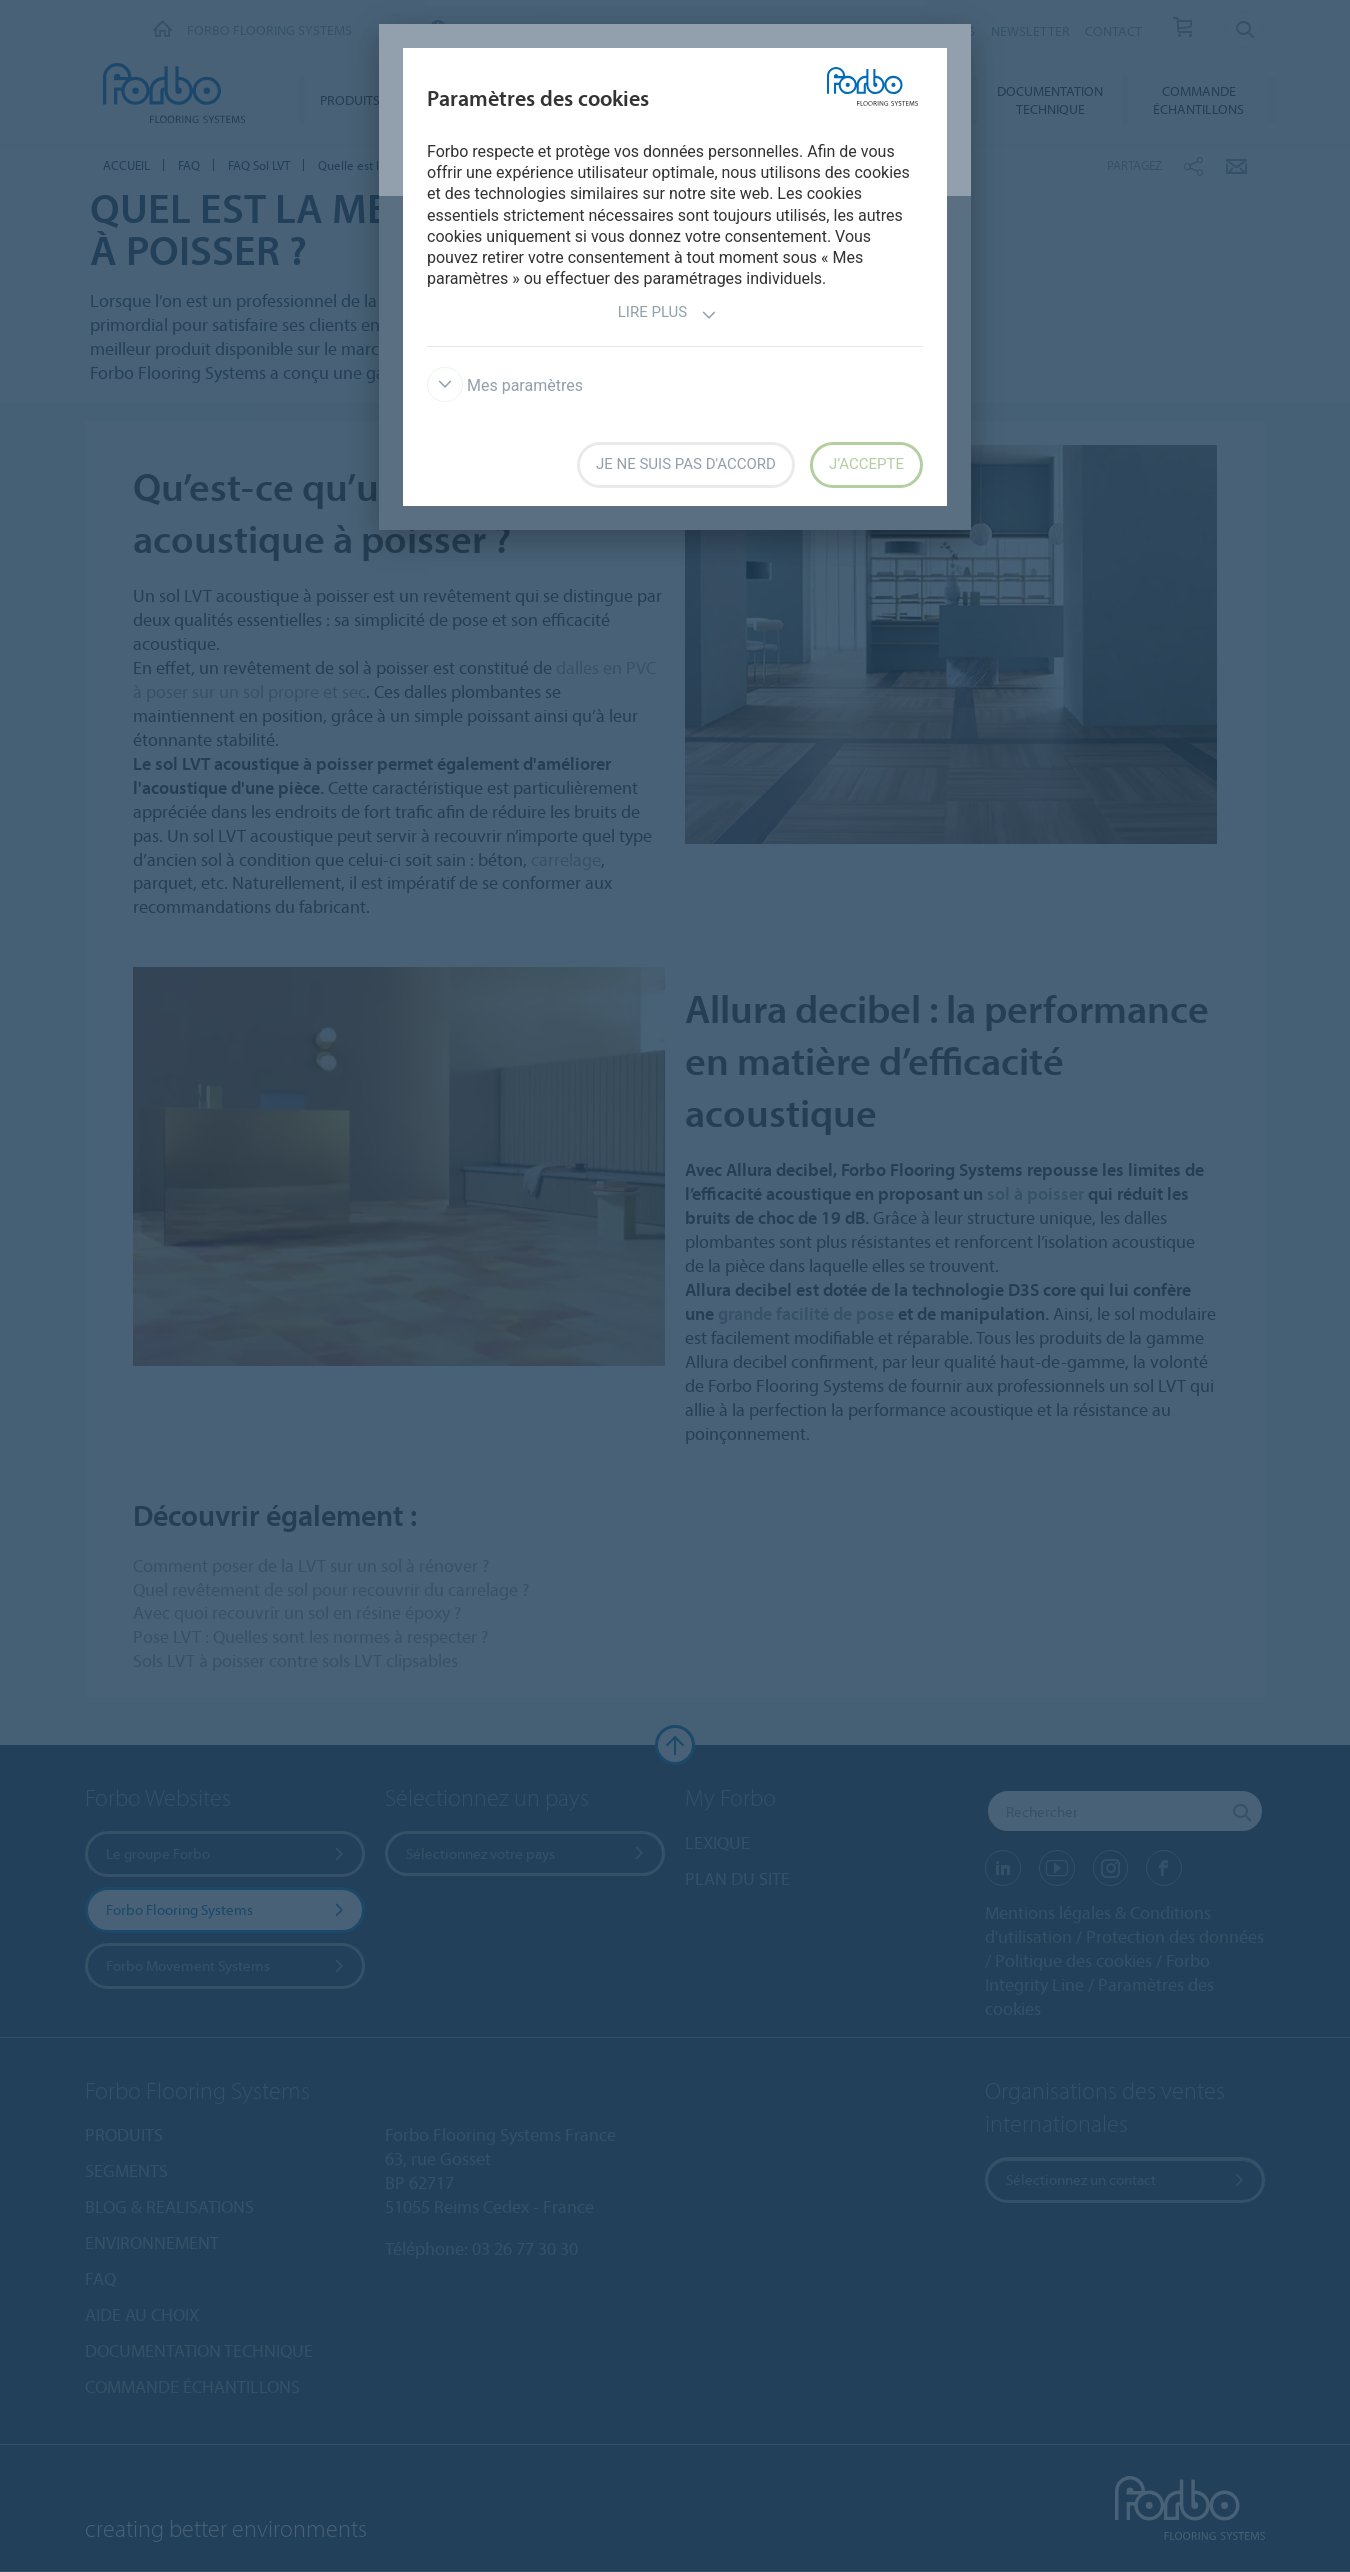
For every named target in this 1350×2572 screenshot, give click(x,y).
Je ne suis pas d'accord (686, 464)
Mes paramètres (505, 385)
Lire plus (667, 314)
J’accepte (866, 464)
